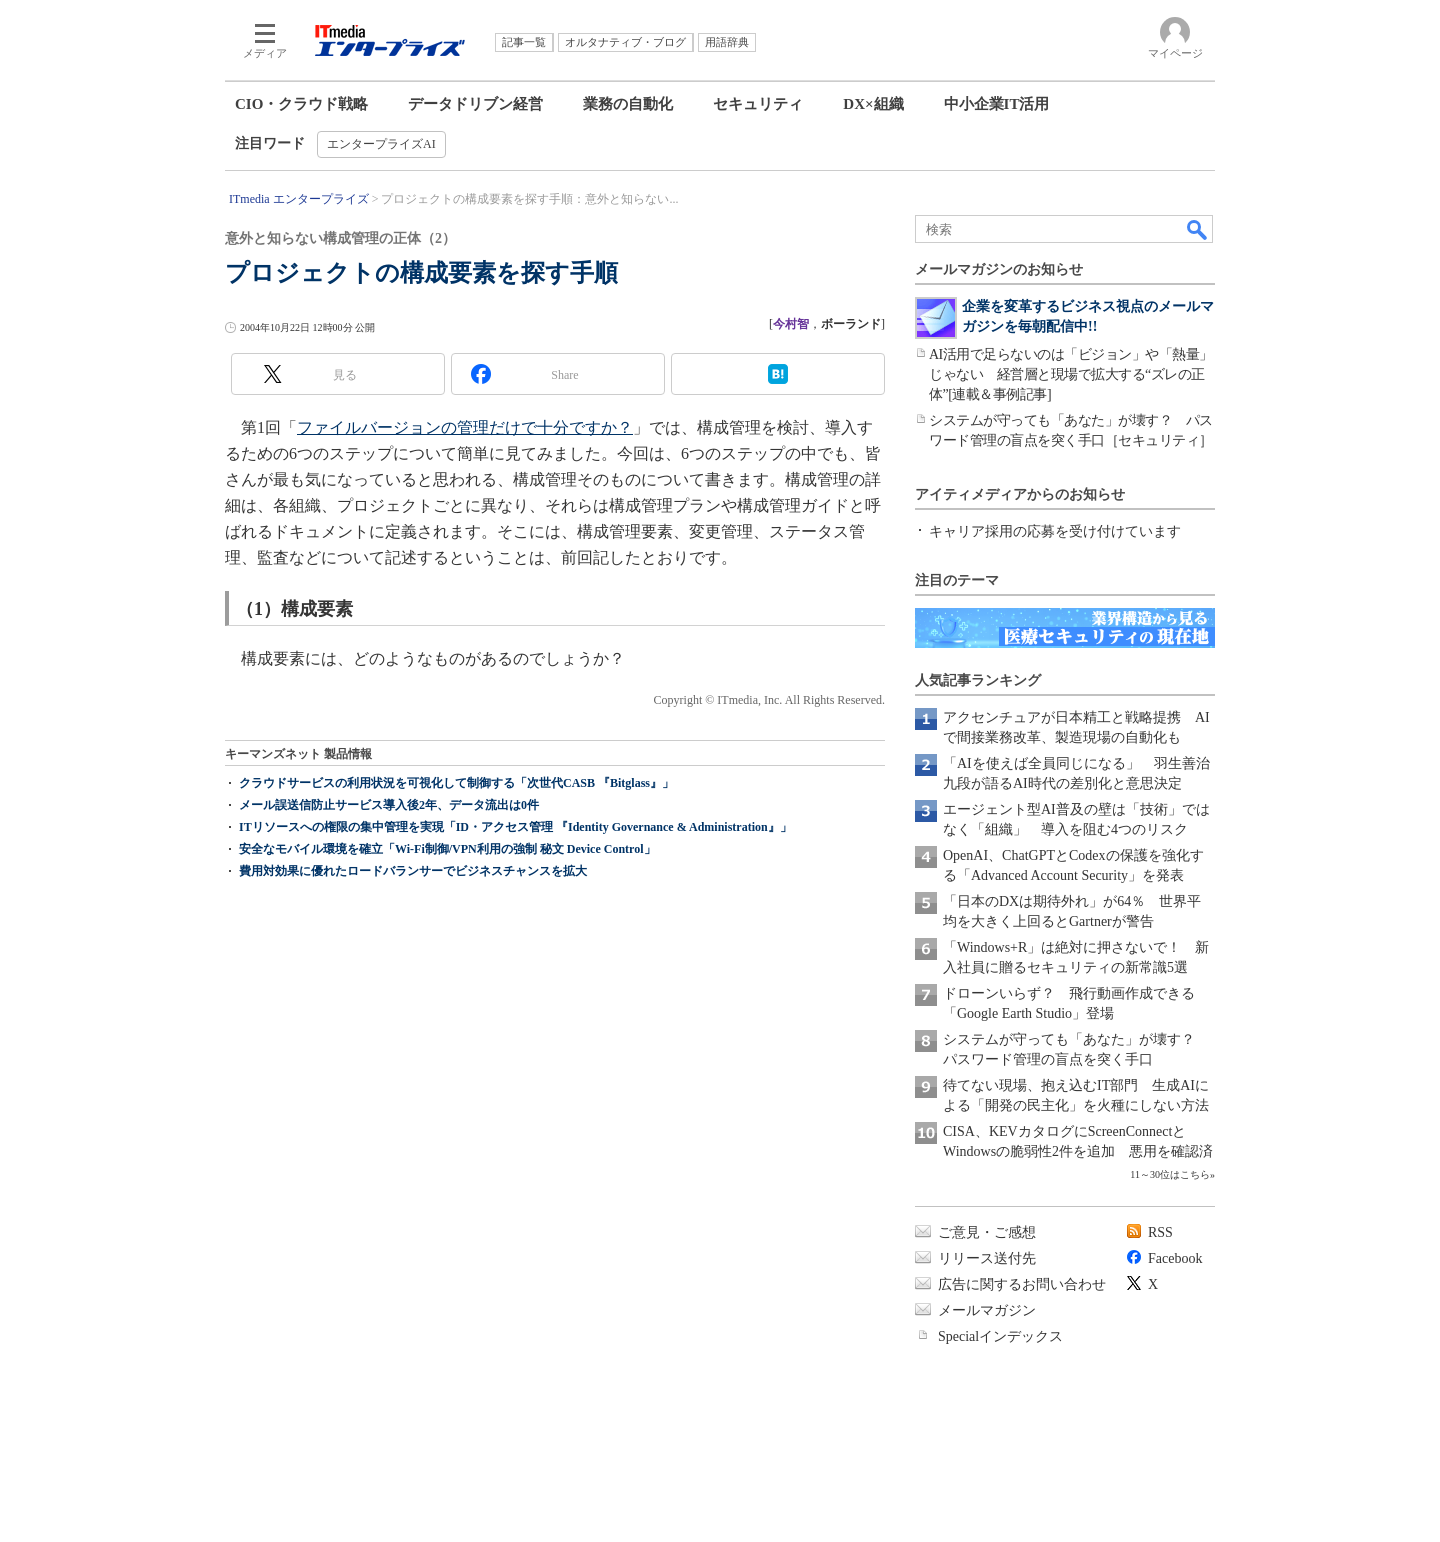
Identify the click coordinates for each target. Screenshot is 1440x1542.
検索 (1198, 229)
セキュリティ (758, 104)
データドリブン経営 (475, 104)
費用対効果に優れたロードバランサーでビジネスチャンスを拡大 (413, 871)
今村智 (791, 324)
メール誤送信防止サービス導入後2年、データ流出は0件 (389, 805)
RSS (1160, 1232)
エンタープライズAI (381, 144)
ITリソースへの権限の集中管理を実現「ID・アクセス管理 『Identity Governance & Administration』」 (515, 827)
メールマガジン (987, 1310)
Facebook (1175, 1258)
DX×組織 (873, 104)
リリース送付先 (987, 1258)
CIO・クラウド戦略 (301, 104)
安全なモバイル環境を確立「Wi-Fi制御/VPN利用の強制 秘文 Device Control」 (447, 849)
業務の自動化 (628, 104)
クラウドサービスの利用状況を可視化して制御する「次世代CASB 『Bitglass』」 (456, 783)
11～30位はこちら (1170, 1174)
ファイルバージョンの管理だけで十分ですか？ (465, 427)
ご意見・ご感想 (987, 1232)
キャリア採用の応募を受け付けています (1055, 531)
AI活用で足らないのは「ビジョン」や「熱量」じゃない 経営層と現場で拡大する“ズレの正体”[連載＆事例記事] (1071, 374)
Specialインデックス (1000, 1336)
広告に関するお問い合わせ (1022, 1284)
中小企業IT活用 (997, 104)
